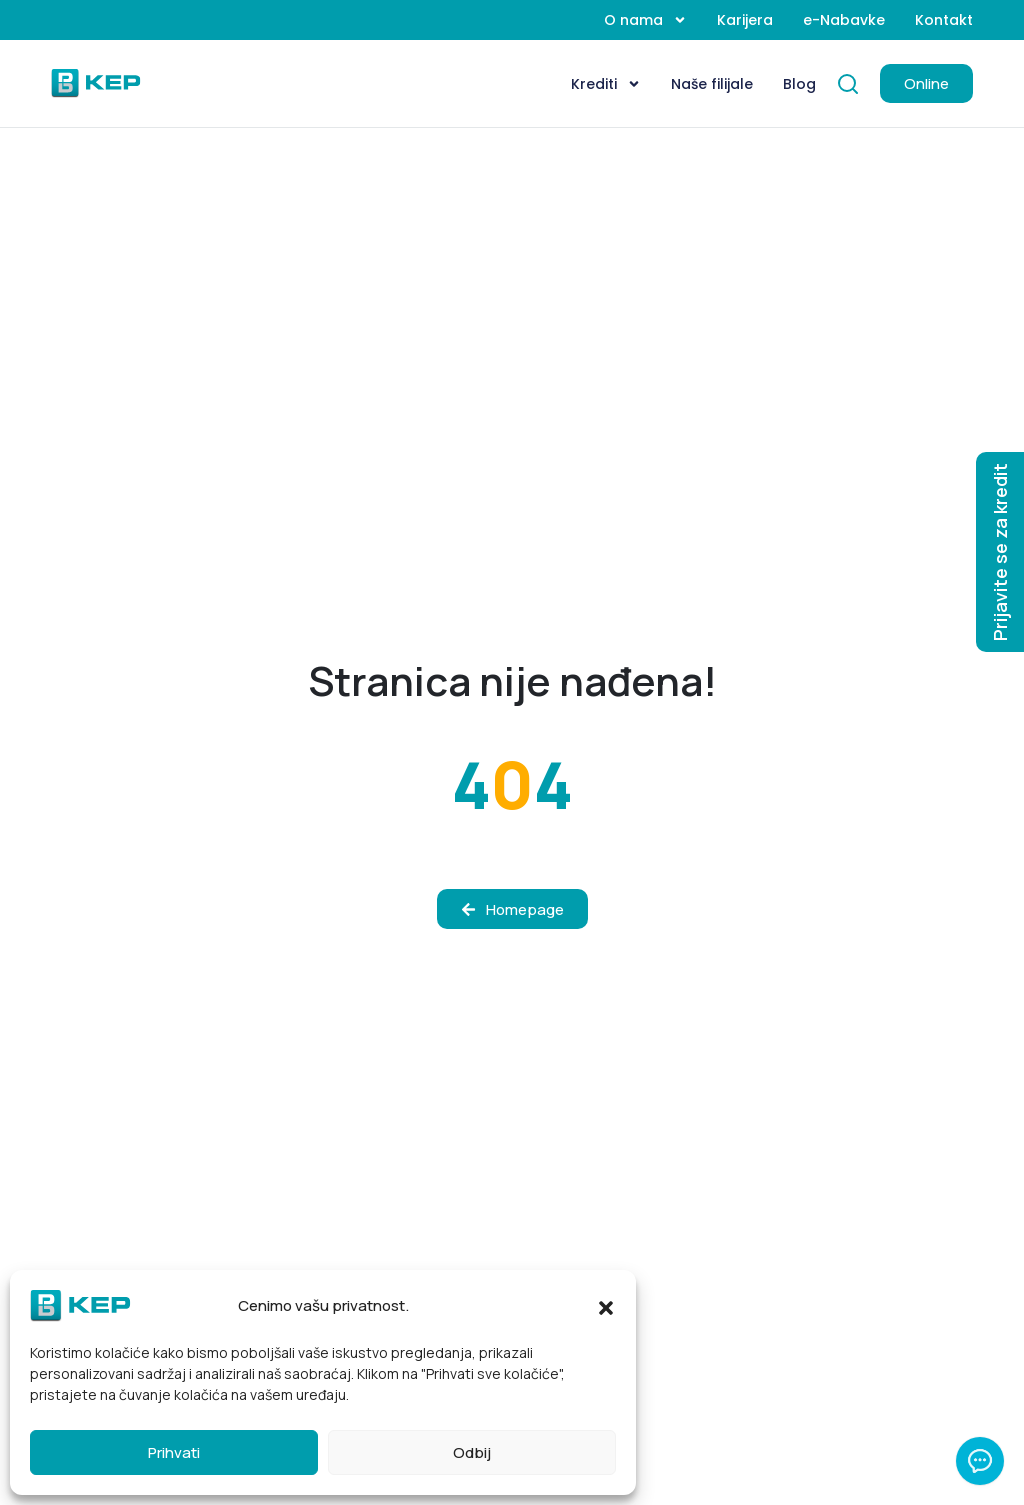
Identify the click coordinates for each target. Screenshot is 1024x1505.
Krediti (606, 84)
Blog (799, 84)
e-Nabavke (844, 20)
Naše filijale (712, 84)
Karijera (745, 20)
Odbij (472, 1452)
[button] (606, 1306)
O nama (645, 20)
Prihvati (174, 1452)
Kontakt (944, 20)
